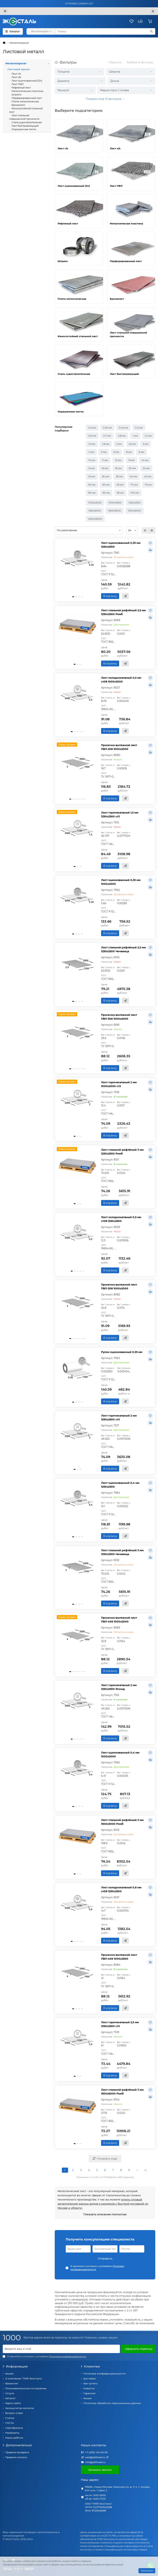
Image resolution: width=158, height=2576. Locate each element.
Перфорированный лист (26, 97)
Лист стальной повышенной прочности (24, 117)
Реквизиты (12, 2432)
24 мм (146, 468)
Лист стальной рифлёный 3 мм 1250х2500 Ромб (122, 1151)
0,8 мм (122, 435)
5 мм (104, 451)
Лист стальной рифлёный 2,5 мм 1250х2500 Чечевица (123, 949)
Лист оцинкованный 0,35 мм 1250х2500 (120, 544)
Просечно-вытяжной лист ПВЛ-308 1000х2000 (119, 1286)
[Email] (61, 2349)
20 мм (132, 468)
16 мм (105, 468)
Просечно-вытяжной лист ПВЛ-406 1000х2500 (119, 1956)
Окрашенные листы (23, 129)
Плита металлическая (25, 101)
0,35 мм (107, 427)
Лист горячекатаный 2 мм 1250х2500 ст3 (119, 1417)
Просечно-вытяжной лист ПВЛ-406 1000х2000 (119, 1619)
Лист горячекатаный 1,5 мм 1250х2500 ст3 (119, 814)
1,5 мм (91, 443)
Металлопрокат (19, 42)
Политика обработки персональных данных (112, 2403)
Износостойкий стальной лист (26, 110)
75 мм (148, 484)
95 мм (120, 492)
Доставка (89, 2378)
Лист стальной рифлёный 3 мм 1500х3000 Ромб (122, 1822)
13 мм (131, 460)
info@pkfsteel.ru (95, 2462)
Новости (89, 2388)
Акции (9, 2373)
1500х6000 (134, 510)
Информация (15, 2366)
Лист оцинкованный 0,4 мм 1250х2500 (120, 1484)
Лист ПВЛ (17, 84)
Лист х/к (16, 77)
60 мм (106, 484)
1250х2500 (134, 502)
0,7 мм (107, 435)
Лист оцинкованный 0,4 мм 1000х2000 (120, 1754)
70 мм (134, 484)
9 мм (141, 451)
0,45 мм (123, 427)
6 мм (116, 451)
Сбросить (115, 62)
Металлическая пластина (27, 91)
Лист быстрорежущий (25, 125)
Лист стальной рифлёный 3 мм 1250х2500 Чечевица (122, 1552)
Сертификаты (14, 2427)
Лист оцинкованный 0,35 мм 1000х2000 (120, 882)
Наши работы (14, 2437)
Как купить (90, 2383)
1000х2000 (95, 502)
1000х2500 (115, 502)
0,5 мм (139, 427)
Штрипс (16, 94)
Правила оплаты (16, 2457)
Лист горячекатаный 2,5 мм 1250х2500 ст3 (120, 2024)
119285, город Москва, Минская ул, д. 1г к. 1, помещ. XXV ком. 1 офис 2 (117, 2488)
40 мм (133, 476)
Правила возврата (17, 2452)
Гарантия (89, 2393)
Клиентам (90, 2366)
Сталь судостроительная (26, 122)
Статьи (9, 2417)
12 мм (118, 460)
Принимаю (147, 2570)
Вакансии (11, 2383)
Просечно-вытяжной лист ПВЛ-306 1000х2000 (119, 1016)
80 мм (92, 492)
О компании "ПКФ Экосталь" (23, 2378)
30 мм (105, 476)
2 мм (119, 443)
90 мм (106, 492)
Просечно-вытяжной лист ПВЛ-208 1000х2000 (119, 747)
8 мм (129, 451)
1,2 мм (148, 435)
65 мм (120, 484)
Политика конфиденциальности (104, 2373)
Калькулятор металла (19, 2408)
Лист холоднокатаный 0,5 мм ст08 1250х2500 (121, 1219)
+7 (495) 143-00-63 (96, 2452)
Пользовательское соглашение (25, 2388)
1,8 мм (105, 443)
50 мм (91, 484)
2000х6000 (95, 518)
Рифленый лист (21, 87)
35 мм (119, 476)
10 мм (91, 460)
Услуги (9, 2393)
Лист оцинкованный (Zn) (26, 80)
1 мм (135, 435)
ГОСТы (9, 2422)
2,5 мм (132, 443)
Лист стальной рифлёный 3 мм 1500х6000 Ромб (122, 2091)
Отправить (105, 2258)
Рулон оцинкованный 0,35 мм (121, 1352)
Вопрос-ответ (14, 2413)
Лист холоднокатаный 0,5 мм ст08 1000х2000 (121, 679)
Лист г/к (16, 73)
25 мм (91, 476)
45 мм (147, 476)
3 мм (145, 443)
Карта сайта (13, 2403)
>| (145, 2170)
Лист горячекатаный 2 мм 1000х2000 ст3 (119, 1084)
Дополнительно (17, 2445)
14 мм (145, 460)
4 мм (91, 451)
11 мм (105, 460)
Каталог (10, 2398)
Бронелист (18, 104)
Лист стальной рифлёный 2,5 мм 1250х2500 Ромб (123, 612)
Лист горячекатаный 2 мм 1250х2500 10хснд (119, 1687)
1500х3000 (114, 510)
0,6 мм (92, 435)
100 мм (135, 492)
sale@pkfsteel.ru (95, 2457)
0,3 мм (92, 427)
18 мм (118, 468)
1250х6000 (94, 510)
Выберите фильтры (140, 62)
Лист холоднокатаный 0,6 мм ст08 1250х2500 (121, 1889)
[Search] (105, 31)
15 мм (91, 468)
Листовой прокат (18, 69)
